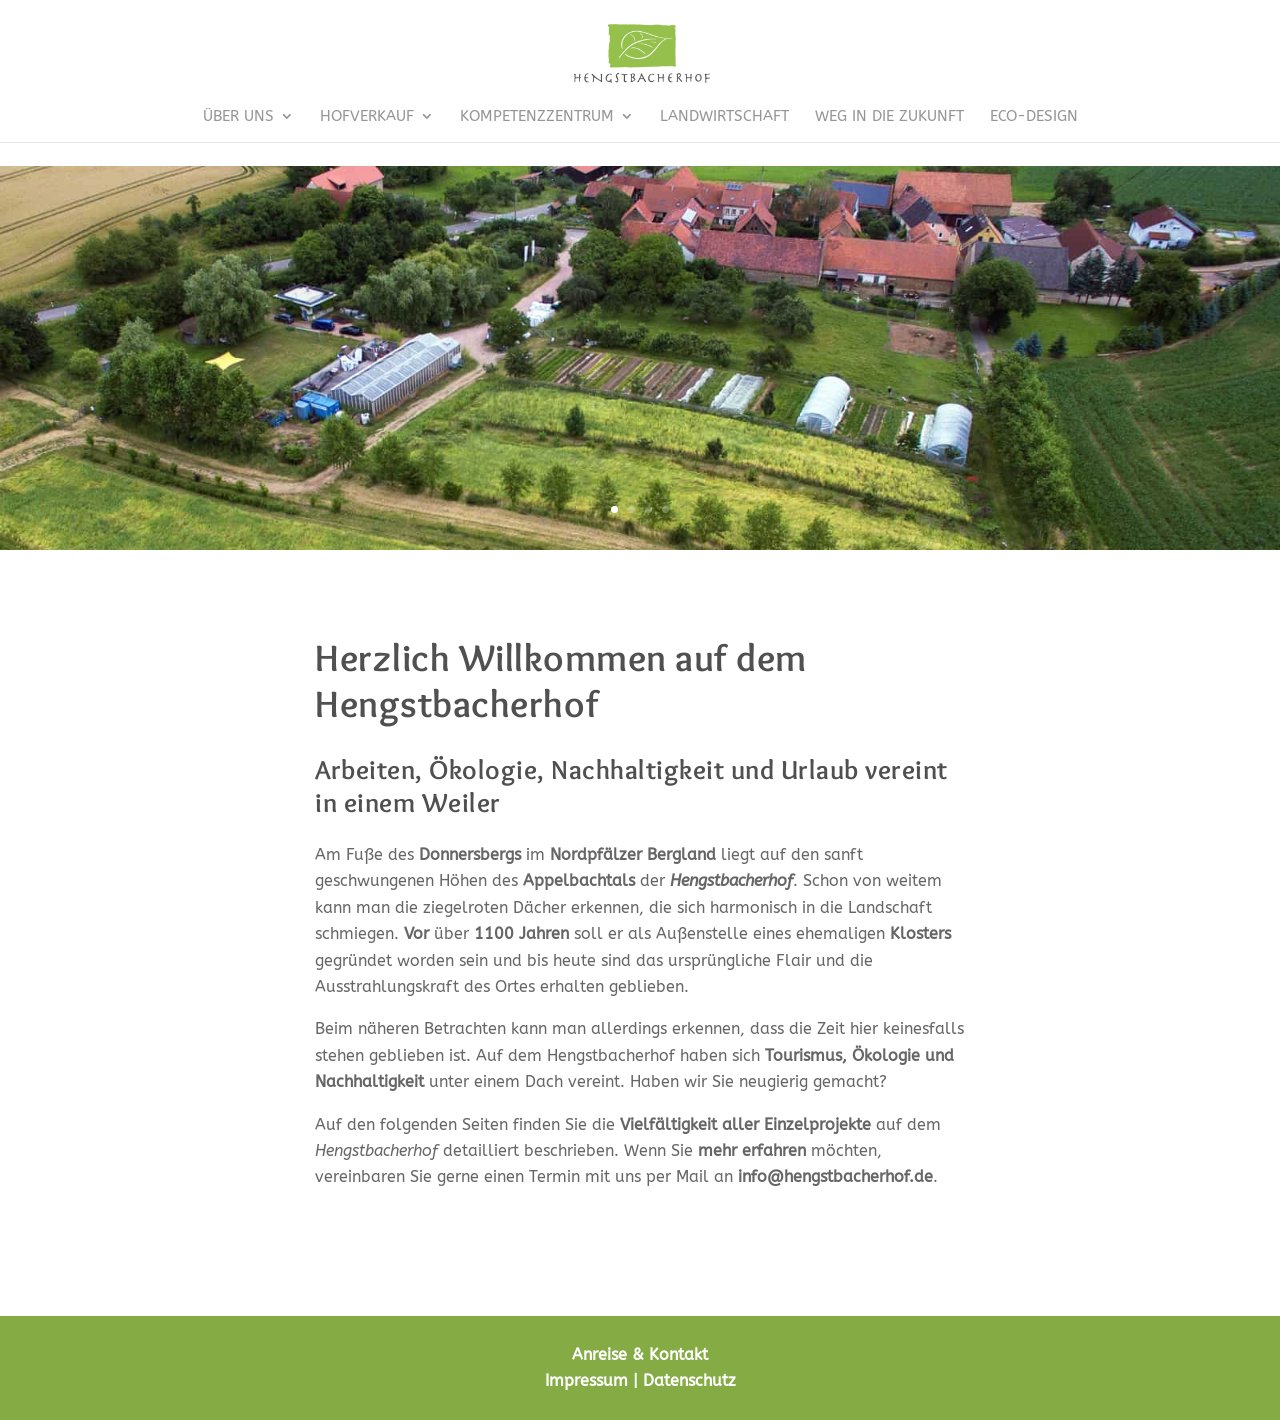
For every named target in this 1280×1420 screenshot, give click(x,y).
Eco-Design (1034, 117)
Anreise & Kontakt (640, 1354)
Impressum (586, 1380)
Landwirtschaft (724, 117)
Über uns (238, 117)
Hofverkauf (367, 117)
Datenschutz (689, 1380)
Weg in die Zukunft (889, 117)
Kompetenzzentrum (537, 117)
